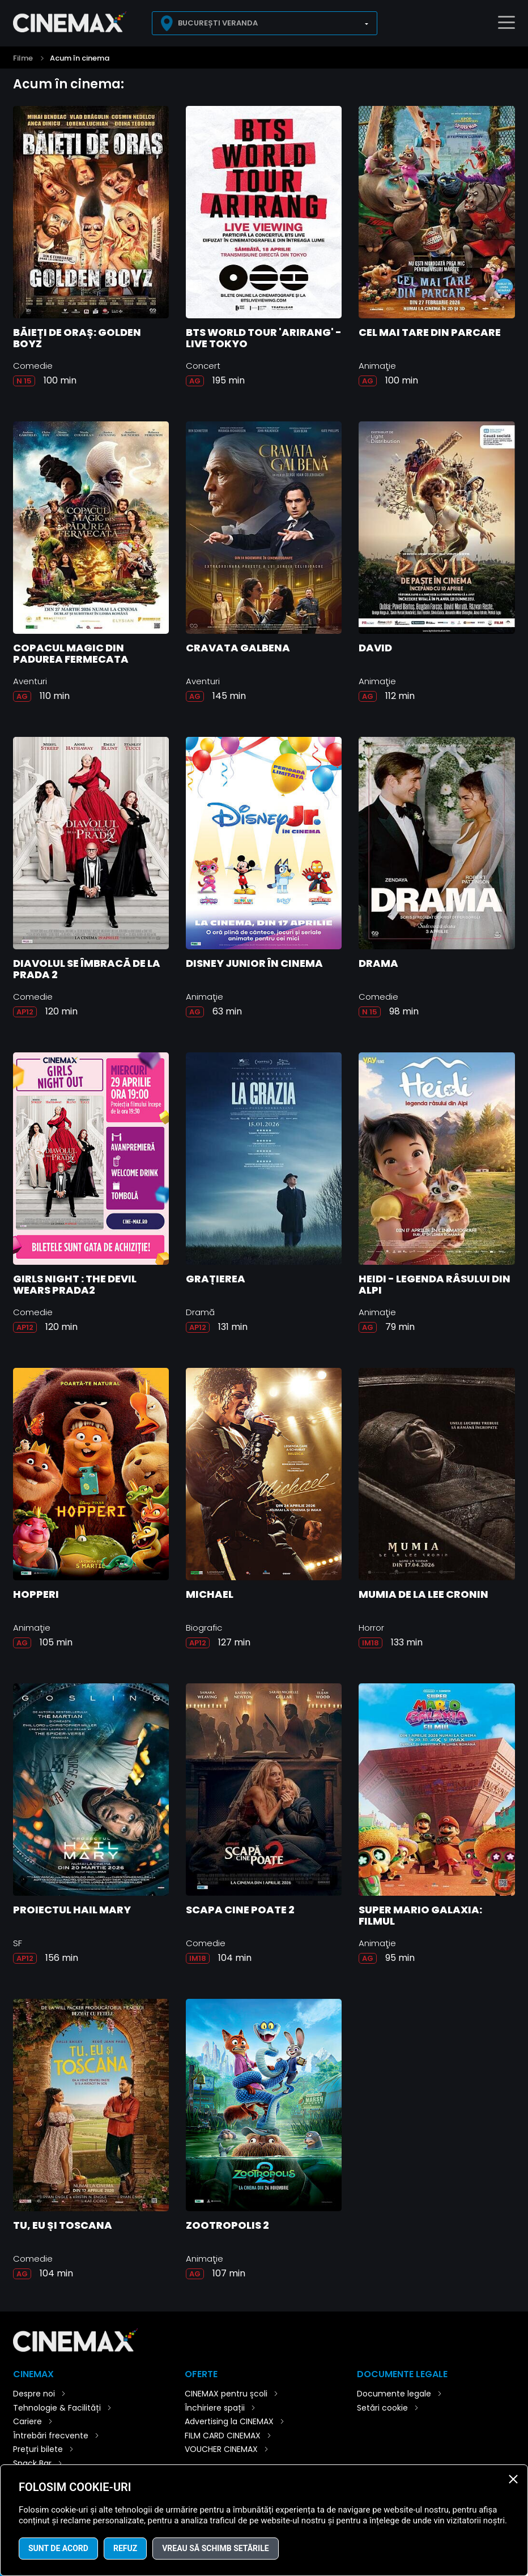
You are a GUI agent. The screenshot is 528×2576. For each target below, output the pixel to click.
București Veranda (218, 23)
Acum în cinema (79, 58)
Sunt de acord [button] (58, 2548)
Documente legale (394, 2393)
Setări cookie (382, 2407)
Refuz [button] (125, 2548)
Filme (23, 58)
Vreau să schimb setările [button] (215, 2548)
